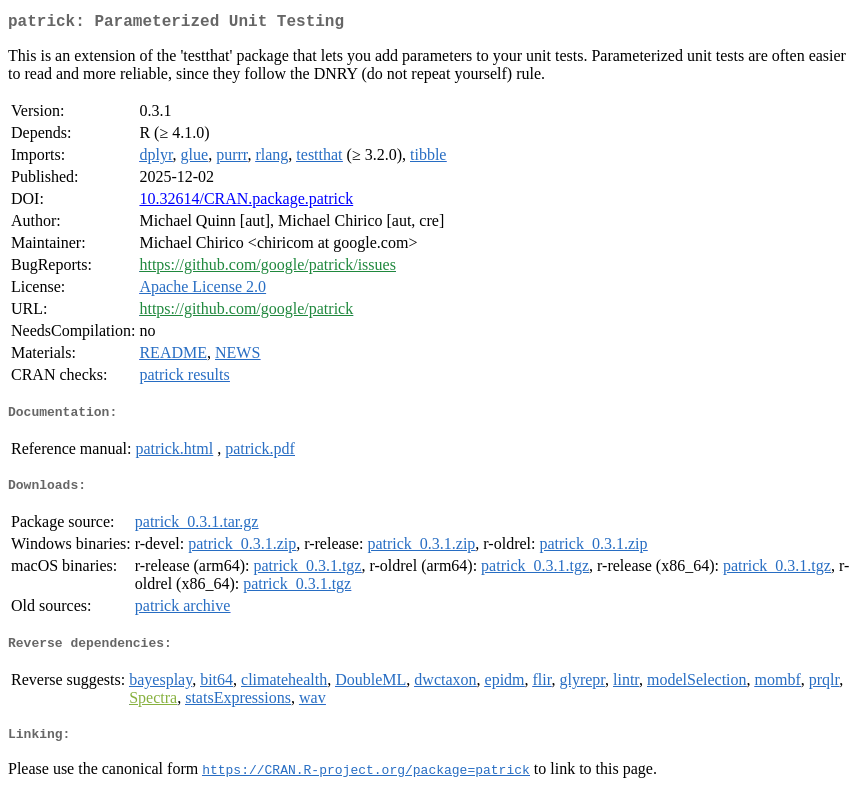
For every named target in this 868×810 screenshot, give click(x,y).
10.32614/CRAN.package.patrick (246, 202)
